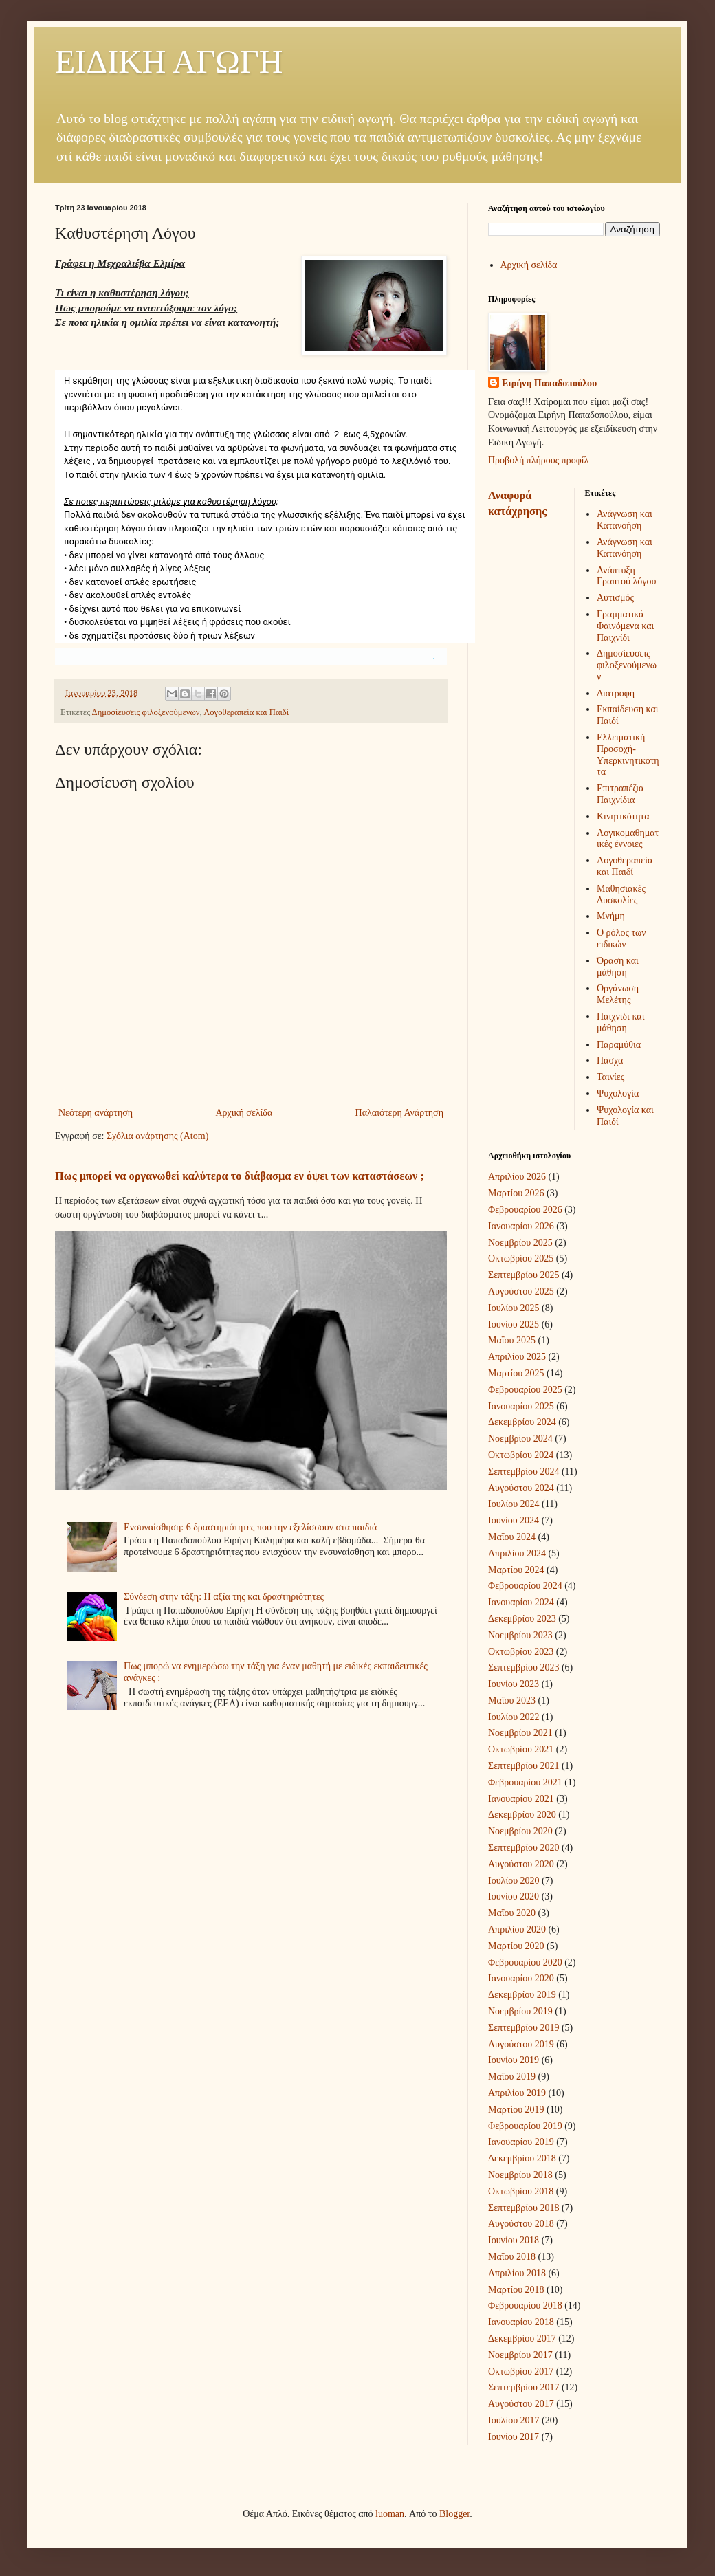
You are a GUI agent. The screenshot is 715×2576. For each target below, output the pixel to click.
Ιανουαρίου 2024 (521, 1602)
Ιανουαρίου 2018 (521, 2322)
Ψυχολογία (618, 1093)
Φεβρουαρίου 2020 (525, 1962)
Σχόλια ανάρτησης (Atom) (157, 1136)
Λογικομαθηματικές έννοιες (628, 839)
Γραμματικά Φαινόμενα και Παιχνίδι (625, 626)
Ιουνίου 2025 (513, 1324)
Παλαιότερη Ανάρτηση (399, 1113)
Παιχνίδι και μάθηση (620, 1022)
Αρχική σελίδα (243, 1113)
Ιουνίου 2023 (513, 1684)
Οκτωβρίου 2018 (520, 2191)
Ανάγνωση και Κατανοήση (624, 520)
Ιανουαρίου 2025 (521, 1406)
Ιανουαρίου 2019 (521, 2142)
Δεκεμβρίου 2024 (522, 1422)
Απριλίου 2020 (517, 1929)
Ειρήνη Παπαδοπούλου (549, 383)
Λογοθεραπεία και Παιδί (246, 712)
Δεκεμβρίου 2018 (522, 2158)
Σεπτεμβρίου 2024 (523, 1471)
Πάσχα (610, 1060)
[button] (433, 658)
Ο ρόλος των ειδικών (621, 938)
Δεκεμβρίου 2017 (522, 2338)
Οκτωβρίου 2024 (520, 1455)
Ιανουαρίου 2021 (521, 1799)
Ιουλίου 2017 (514, 2420)
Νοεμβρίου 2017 (520, 2355)
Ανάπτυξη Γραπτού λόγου (626, 576)
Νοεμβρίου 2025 (520, 1242)
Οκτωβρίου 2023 (520, 1652)
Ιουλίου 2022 (514, 1717)
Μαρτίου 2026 (516, 1193)
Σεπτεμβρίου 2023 (523, 1667)
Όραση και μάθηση (618, 967)
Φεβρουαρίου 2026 (525, 1209)
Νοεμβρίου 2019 (520, 2011)
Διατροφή (616, 693)
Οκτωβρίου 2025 (520, 1258)
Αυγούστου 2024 (521, 1488)
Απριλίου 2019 (517, 2093)
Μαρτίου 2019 (516, 2109)
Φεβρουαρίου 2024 (525, 1586)
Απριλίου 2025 (517, 1357)
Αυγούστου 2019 (521, 2044)
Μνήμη (611, 916)
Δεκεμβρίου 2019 (522, 1995)
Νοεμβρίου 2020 (520, 1831)
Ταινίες (610, 1077)
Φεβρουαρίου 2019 (525, 2126)
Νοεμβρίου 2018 (520, 2175)
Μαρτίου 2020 (516, 1946)
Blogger (454, 2514)
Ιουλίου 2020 (514, 1880)
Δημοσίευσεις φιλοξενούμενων (146, 712)
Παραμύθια (619, 1044)
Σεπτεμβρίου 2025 (523, 1275)
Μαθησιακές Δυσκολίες (621, 894)
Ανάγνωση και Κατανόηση (624, 548)
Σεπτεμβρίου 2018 (523, 2208)
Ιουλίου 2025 (514, 1308)
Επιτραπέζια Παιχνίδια (620, 794)
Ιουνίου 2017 (513, 2437)
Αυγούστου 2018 (521, 2224)
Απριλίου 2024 (517, 1553)
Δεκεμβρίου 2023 (522, 1619)
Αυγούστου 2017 (521, 2404)
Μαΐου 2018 (512, 2257)
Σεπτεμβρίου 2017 (523, 2387)
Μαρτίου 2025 (516, 1373)
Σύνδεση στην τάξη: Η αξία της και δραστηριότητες (224, 1597)
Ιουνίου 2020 (513, 1896)
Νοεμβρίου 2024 (520, 1438)
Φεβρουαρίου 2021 (525, 1782)
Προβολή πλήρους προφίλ (538, 460)
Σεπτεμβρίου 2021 (523, 1766)
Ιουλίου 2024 (514, 1504)
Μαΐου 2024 (512, 1537)
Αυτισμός (615, 598)
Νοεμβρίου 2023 (520, 1635)
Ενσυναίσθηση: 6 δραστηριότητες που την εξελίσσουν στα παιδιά (250, 1527)
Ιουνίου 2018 (513, 2240)
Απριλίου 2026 (517, 1176)
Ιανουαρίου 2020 (521, 1978)
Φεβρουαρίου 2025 (525, 1390)
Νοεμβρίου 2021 (520, 1733)
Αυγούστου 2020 (521, 1864)
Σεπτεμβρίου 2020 (523, 1847)
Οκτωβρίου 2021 (520, 1749)
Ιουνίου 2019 (513, 2060)
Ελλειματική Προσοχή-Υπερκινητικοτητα (628, 754)
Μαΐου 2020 (512, 1913)
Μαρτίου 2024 (516, 1570)
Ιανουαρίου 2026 (521, 1226)
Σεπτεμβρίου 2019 (523, 2028)
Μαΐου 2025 (512, 1340)
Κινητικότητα (623, 816)
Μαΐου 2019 (512, 2076)
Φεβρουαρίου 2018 (525, 2305)
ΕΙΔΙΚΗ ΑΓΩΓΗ (169, 61)
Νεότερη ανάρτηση (95, 1113)
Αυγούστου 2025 (521, 1291)
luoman (389, 2514)
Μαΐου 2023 (512, 1700)
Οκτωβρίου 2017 (520, 2371)
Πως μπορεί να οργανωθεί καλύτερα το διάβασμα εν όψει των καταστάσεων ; (239, 1175)
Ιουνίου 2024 (513, 1520)
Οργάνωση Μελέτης (618, 994)
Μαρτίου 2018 (516, 2290)
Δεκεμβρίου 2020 (522, 1814)
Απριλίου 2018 (517, 2273)
